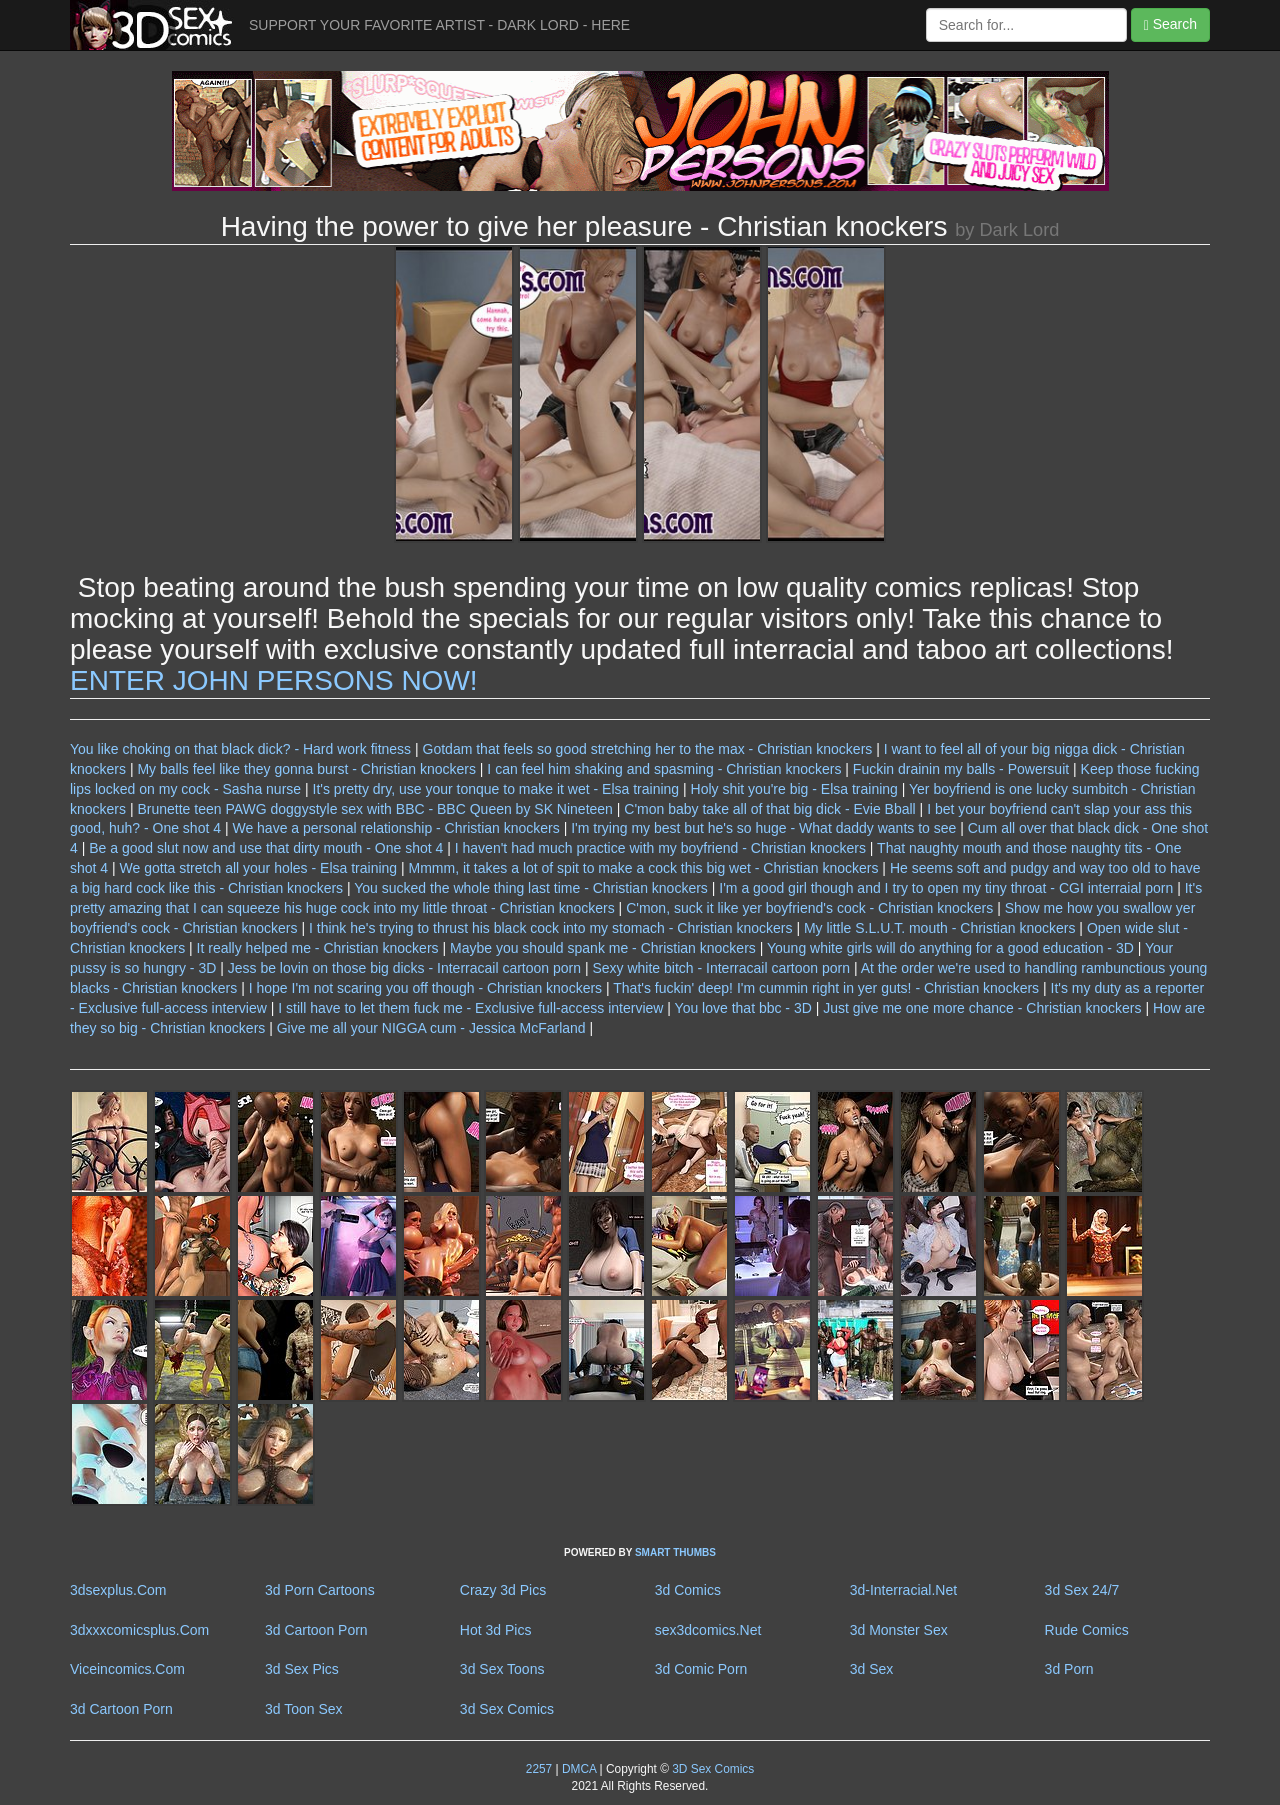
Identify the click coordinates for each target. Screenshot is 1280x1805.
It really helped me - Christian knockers (318, 948)
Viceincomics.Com (127, 1669)
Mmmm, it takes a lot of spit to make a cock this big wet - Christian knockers (644, 868)
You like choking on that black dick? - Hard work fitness (240, 749)
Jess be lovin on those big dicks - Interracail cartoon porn (404, 968)
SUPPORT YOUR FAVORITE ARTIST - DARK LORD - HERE (439, 25)
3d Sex (872, 1669)
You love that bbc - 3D (743, 1008)
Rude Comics (1087, 1630)
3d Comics (688, 1590)
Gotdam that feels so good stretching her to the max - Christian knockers (648, 749)
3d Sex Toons (502, 1669)
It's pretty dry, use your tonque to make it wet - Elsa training (496, 789)
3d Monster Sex (899, 1630)
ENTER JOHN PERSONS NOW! (274, 680)
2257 (539, 1769)
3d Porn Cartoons (320, 1590)
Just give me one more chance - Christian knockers (982, 1008)
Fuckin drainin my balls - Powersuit (961, 769)
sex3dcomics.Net (708, 1630)
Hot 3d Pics (496, 1630)
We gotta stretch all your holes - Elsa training (259, 868)
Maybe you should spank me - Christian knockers (603, 948)
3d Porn (1069, 1669)
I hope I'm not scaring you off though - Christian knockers (425, 988)
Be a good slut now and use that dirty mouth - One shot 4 (266, 848)
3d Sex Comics (507, 1709)
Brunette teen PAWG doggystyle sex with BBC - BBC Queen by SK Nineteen (376, 809)
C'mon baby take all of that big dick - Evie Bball (769, 809)
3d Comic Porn (701, 1669)
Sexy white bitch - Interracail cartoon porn (721, 968)
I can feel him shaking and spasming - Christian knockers (664, 769)
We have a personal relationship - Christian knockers (395, 828)
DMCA (579, 1769)
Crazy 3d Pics (503, 1590)
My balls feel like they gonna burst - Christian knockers (306, 769)
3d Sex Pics (302, 1669)
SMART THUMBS (675, 1552)
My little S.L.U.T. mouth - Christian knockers (940, 928)
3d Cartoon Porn (316, 1630)
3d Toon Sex (304, 1709)
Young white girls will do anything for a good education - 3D (950, 948)
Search (1170, 24)
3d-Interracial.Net (903, 1590)
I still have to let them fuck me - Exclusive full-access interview (470, 1008)
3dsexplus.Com (118, 1590)
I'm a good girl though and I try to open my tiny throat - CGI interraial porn (946, 888)
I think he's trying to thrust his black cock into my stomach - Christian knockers (551, 928)
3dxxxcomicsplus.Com (139, 1630)
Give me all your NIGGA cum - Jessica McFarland (431, 1028)
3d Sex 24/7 (1082, 1590)
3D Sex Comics (711, 1769)
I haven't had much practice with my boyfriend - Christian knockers (660, 848)
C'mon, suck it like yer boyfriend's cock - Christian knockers (809, 908)
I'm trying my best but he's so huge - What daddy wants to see (763, 828)
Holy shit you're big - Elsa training (794, 789)
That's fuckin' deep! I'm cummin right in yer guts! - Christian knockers (826, 988)
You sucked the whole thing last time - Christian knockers (531, 888)
